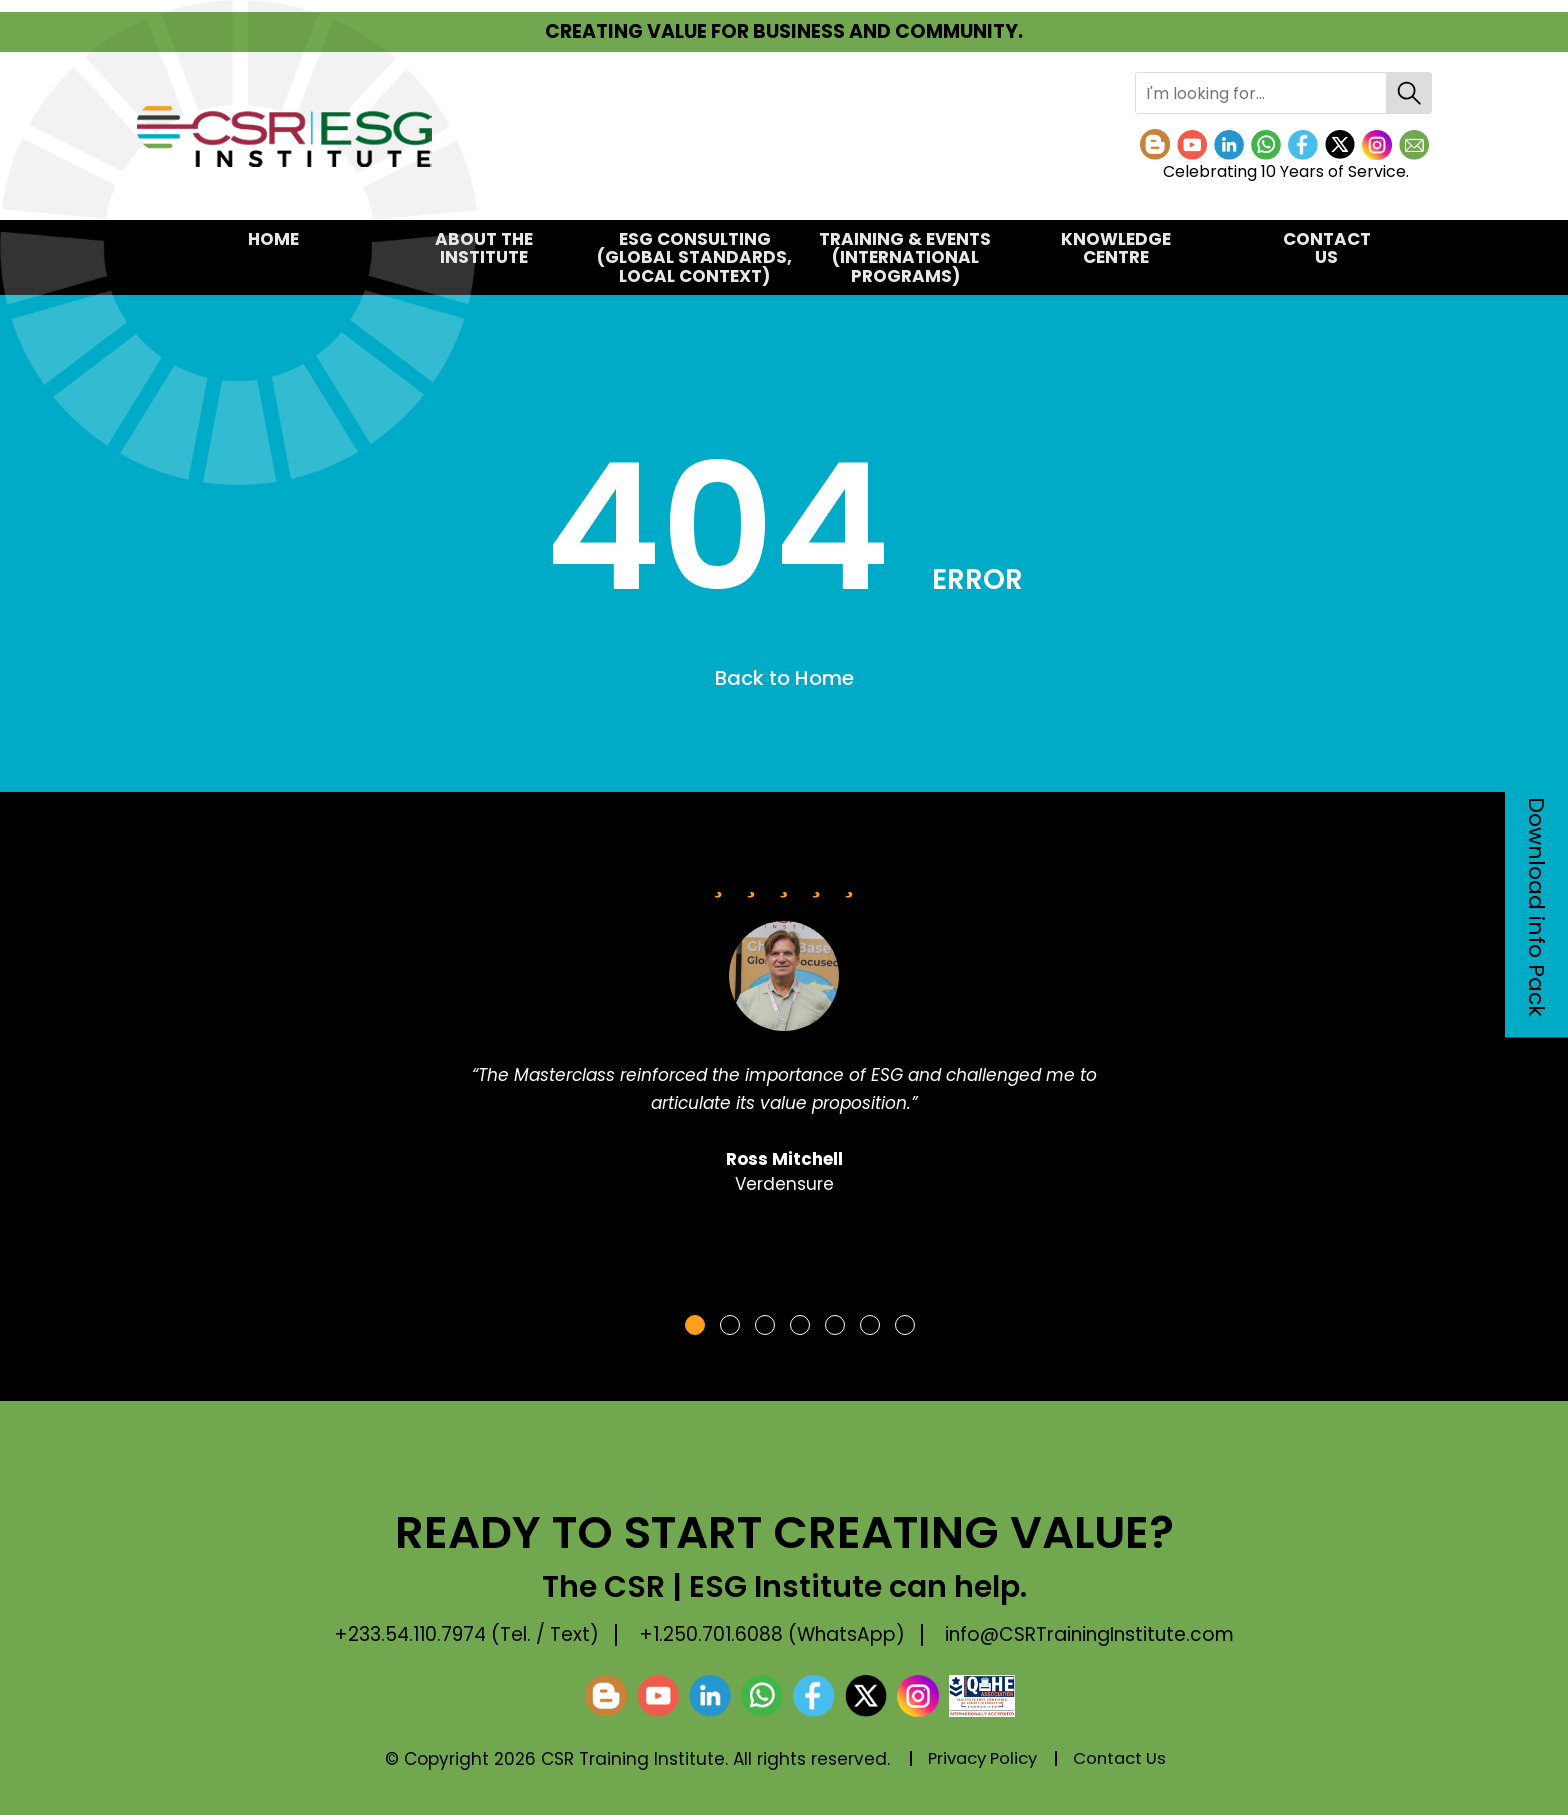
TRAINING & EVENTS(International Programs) (905, 257)
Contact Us (1327, 248)
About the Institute (484, 248)
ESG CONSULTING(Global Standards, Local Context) (694, 257)
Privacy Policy (980, 1759)
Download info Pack (1536, 908)
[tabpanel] (784, 1039)
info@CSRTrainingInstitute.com (1097, 1635)
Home (273, 239)
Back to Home (784, 679)
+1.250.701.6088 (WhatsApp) (774, 1635)
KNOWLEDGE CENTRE (1116, 248)
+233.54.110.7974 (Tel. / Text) (461, 1635)
